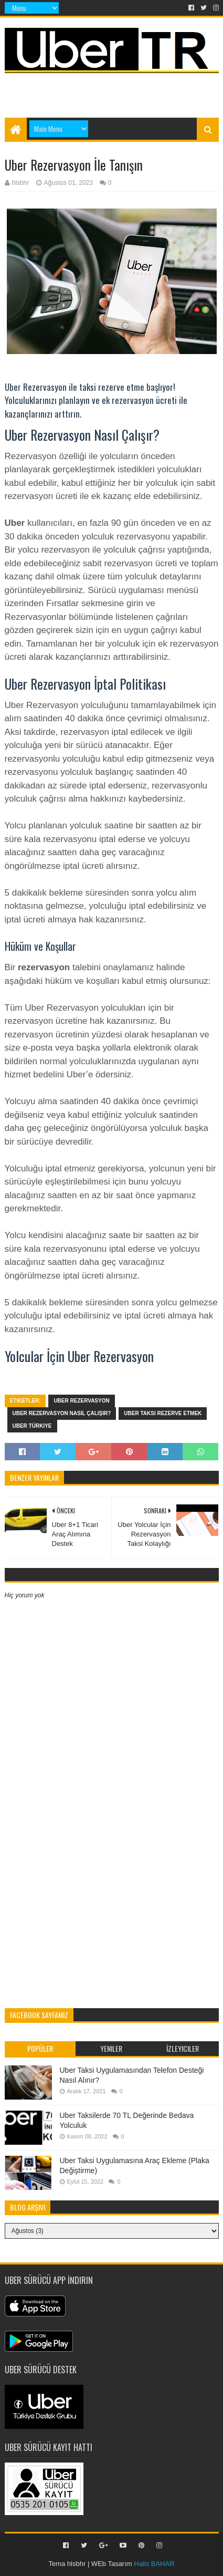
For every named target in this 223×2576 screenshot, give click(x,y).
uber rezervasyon (81, 1401)
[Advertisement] (114, 90)
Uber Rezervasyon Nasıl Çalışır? (62, 1413)
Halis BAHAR (154, 2564)
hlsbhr (76, 2564)
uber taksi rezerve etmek (162, 1413)
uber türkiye (32, 1426)
